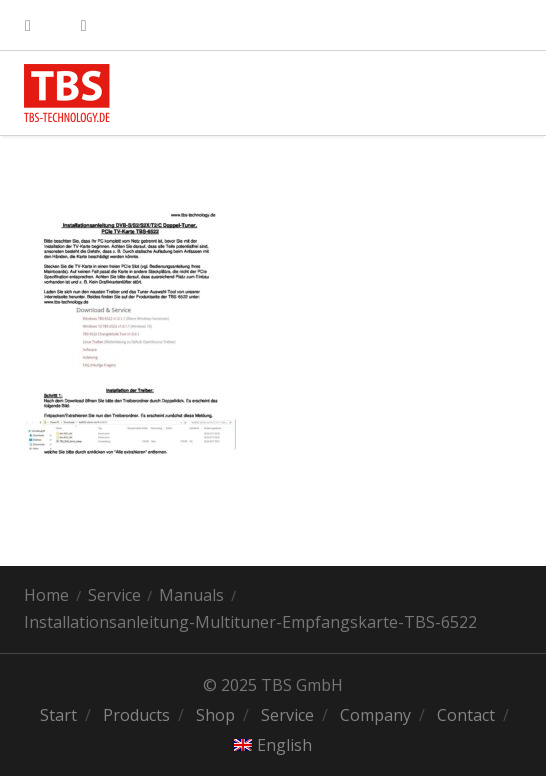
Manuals (191, 595)
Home (46, 595)
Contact (466, 715)
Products (136, 715)
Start (58, 715)
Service (114, 595)
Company (375, 715)
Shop (215, 715)
